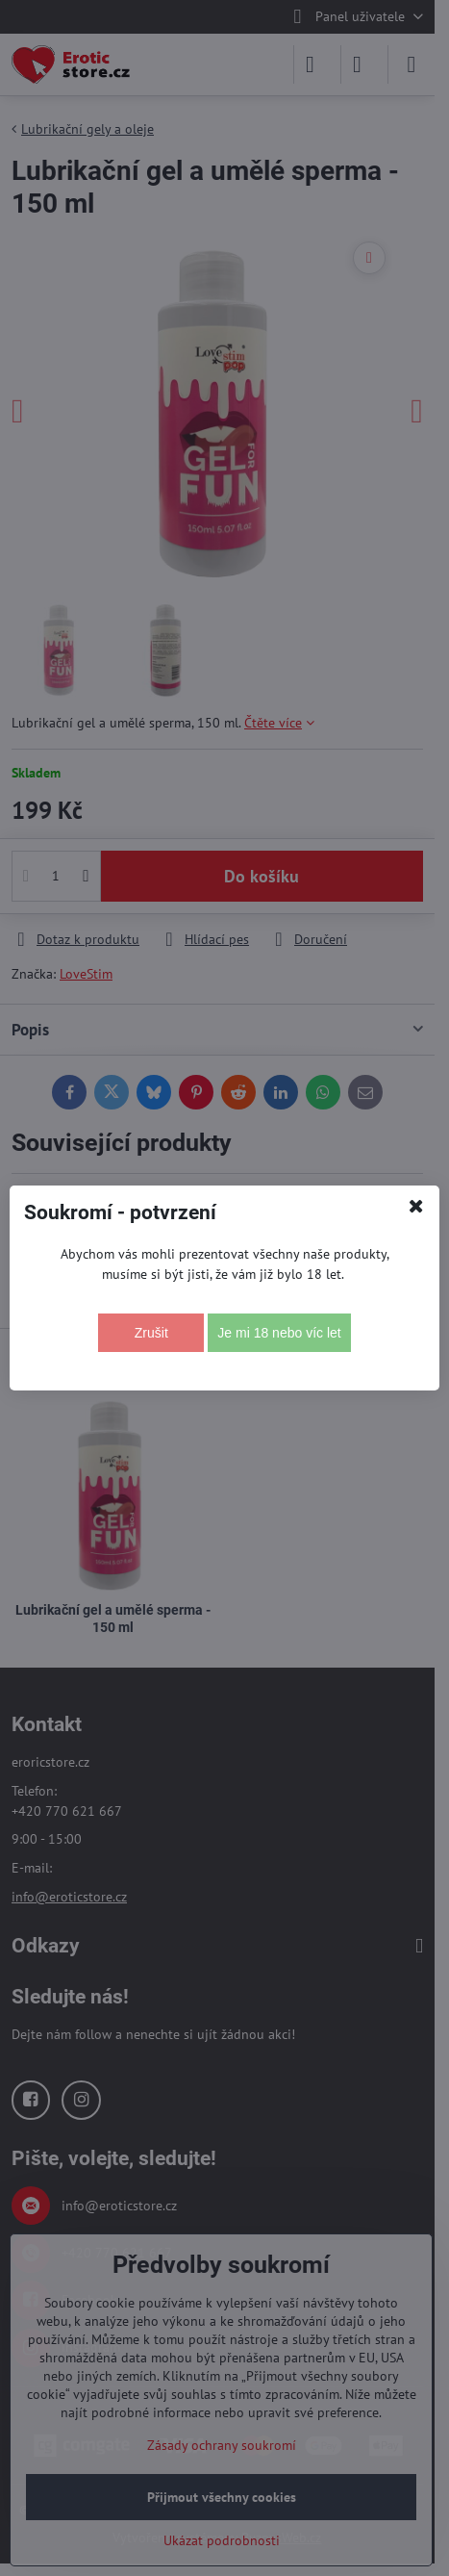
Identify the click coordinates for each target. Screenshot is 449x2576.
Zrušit (151, 1332)
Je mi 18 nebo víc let (278, 1332)
